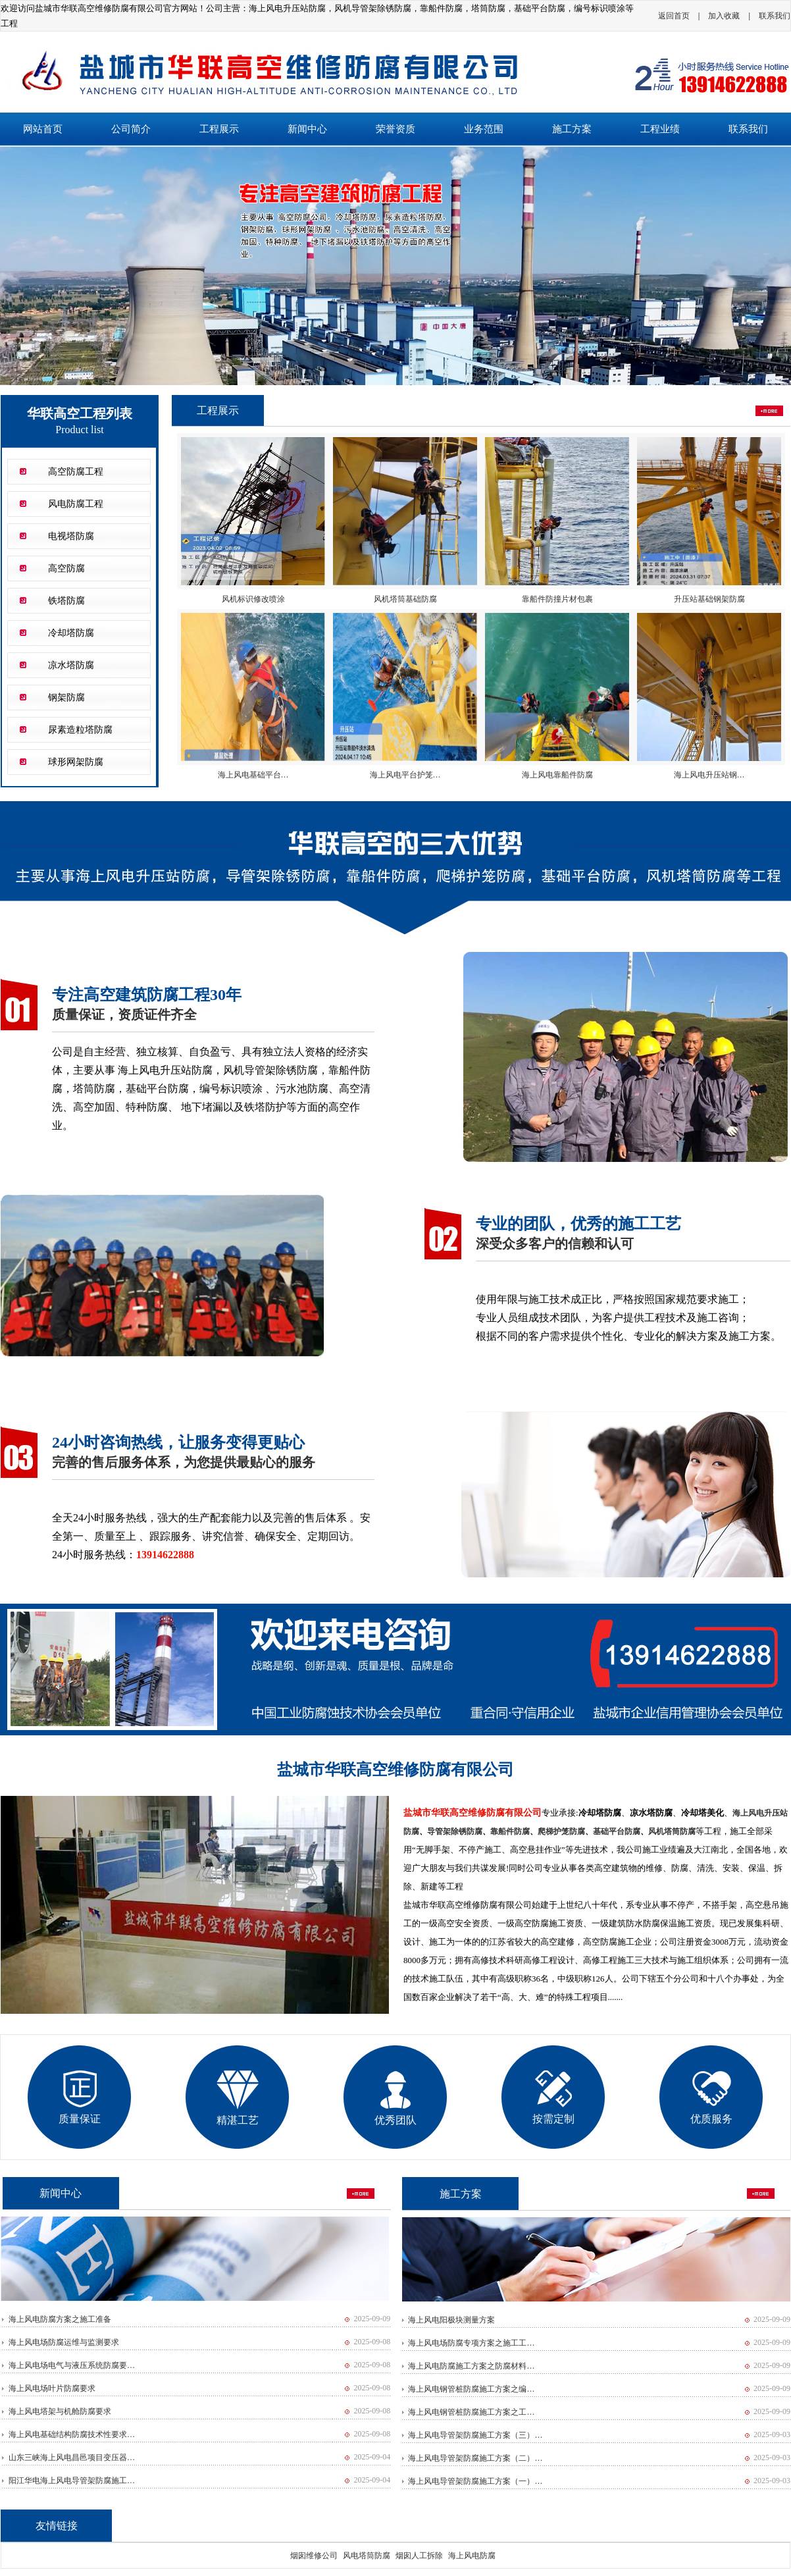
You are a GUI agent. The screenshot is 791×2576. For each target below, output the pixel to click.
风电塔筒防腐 (366, 2555)
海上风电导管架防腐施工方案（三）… (475, 2435)
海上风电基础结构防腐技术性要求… (72, 2434)
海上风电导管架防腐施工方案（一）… (475, 2481)
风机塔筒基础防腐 (405, 599)
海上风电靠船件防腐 (557, 774)
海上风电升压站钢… (709, 774)
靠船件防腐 (510, 1831)
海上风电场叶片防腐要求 (52, 2388)
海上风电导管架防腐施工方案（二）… (475, 2458)
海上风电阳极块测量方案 (451, 2320)
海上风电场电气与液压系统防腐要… (72, 2365)
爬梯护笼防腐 (561, 1831)
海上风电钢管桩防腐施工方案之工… (471, 2412)
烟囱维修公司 (314, 2555)
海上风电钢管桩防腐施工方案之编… (471, 2389)
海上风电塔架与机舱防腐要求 (60, 2411)
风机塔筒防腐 (672, 1831)
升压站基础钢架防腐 (709, 599)
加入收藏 (724, 15)
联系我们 (774, 15)
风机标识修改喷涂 (253, 599)
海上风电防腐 (472, 2555)
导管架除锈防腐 (454, 1831)
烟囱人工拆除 (419, 2555)
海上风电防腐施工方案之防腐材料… (471, 2366)
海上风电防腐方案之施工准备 (60, 2319)
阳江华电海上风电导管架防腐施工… (72, 2480)
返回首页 (674, 15)
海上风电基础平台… (253, 774)
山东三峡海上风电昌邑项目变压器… (72, 2457)
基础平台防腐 (616, 1831)
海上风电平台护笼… (405, 774)
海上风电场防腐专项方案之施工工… (471, 2343)
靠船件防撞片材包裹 (557, 599)
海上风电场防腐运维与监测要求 (64, 2342)
